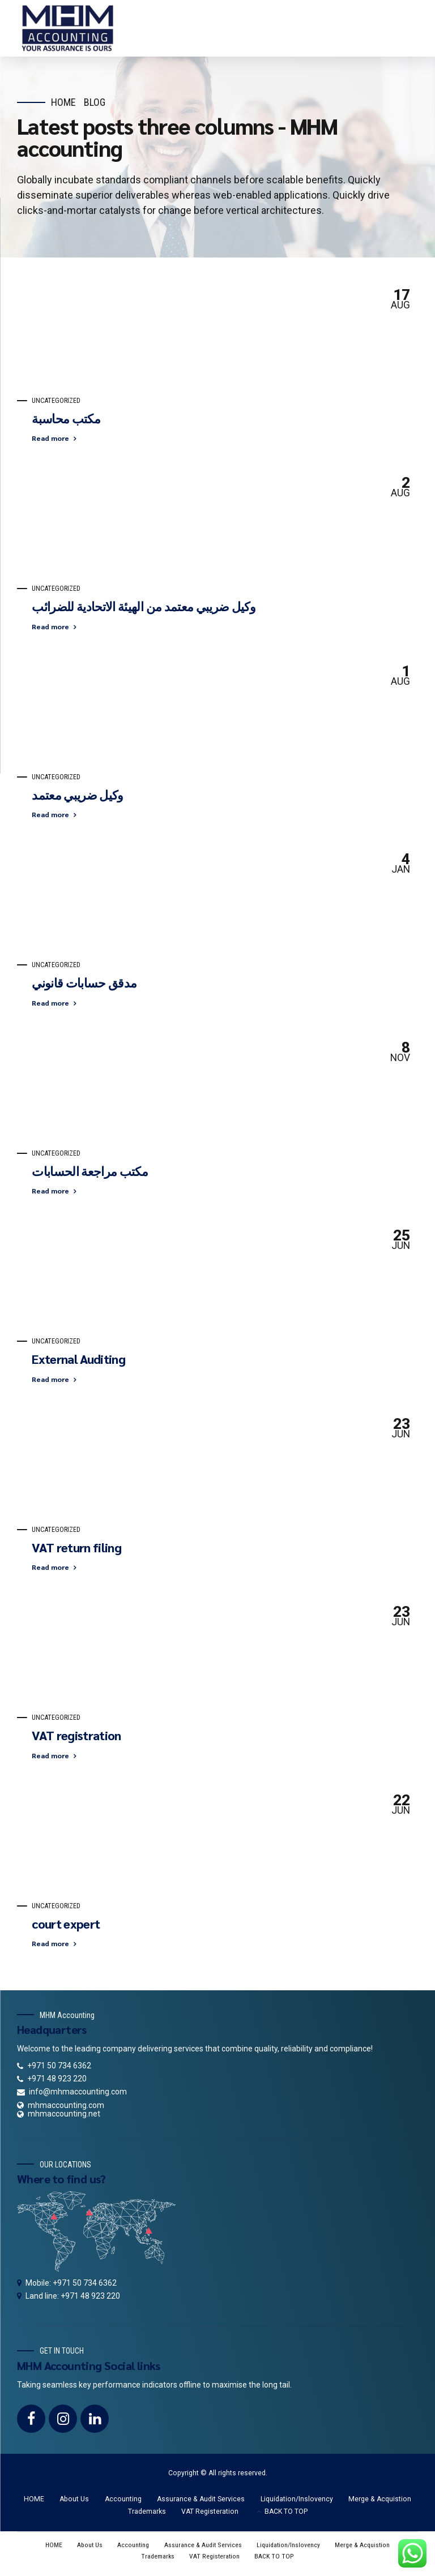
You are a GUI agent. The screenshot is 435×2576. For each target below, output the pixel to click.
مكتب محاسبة (66, 418)
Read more (50, 438)
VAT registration (76, 1735)
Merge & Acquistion (379, 2499)
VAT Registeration (209, 2511)
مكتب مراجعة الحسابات (90, 1171)
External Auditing (78, 1359)
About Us (74, 2499)
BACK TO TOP (286, 2511)
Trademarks (147, 2511)
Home (63, 102)
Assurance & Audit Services (201, 2499)
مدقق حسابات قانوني (84, 982)
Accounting (123, 2499)
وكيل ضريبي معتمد (77, 794)
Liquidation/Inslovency (297, 2499)
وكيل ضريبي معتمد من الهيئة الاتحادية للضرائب (143, 606)
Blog (94, 102)
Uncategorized (56, 401)
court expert (66, 1923)
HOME (34, 2499)
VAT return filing (76, 1547)
